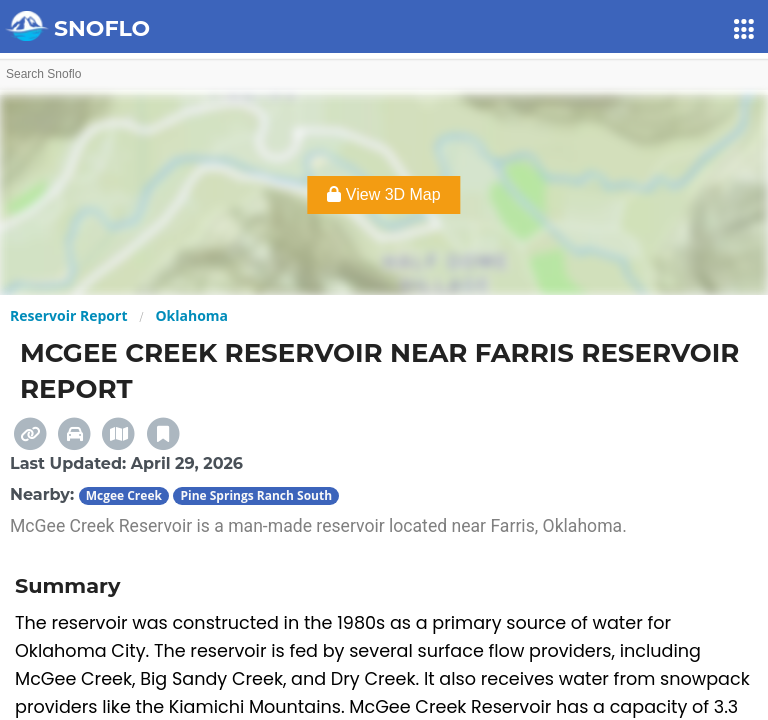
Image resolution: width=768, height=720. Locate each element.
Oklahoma (191, 315)
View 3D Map (383, 194)
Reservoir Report (68, 315)
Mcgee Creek (124, 495)
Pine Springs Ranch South (256, 495)
